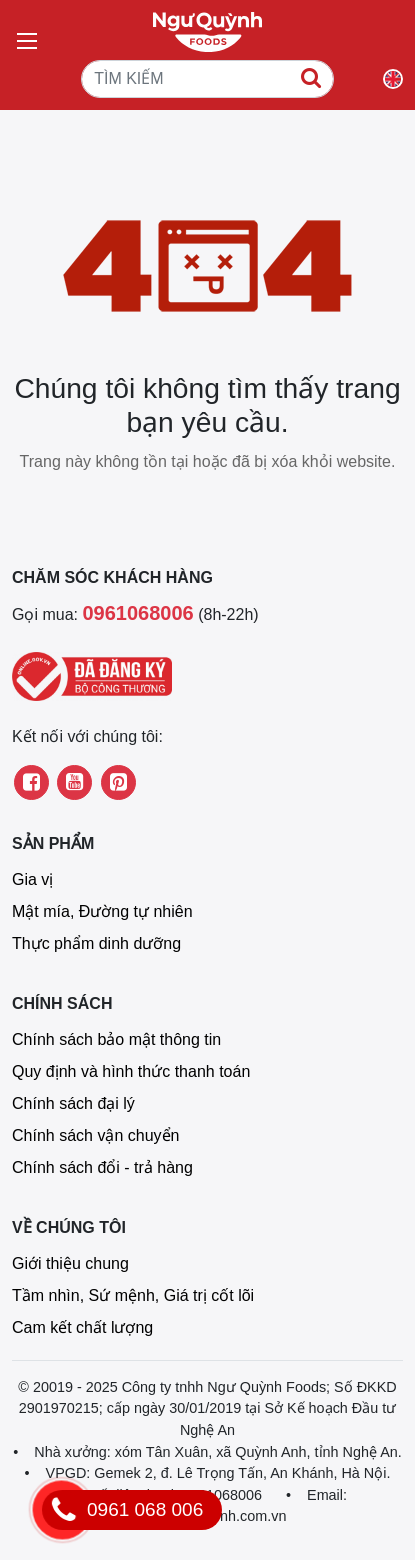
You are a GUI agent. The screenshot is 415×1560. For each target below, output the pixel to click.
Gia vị (32, 879)
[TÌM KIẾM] (207, 79)
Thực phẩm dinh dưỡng (96, 943)
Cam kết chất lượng (82, 1327)
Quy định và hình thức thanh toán (131, 1071)
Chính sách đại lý (73, 1103)
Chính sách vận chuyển (95, 1135)
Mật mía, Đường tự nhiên (102, 911)
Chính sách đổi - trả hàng (102, 1167)
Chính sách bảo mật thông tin (116, 1039)
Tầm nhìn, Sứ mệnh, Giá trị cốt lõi (133, 1295)
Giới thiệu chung (70, 1263)
